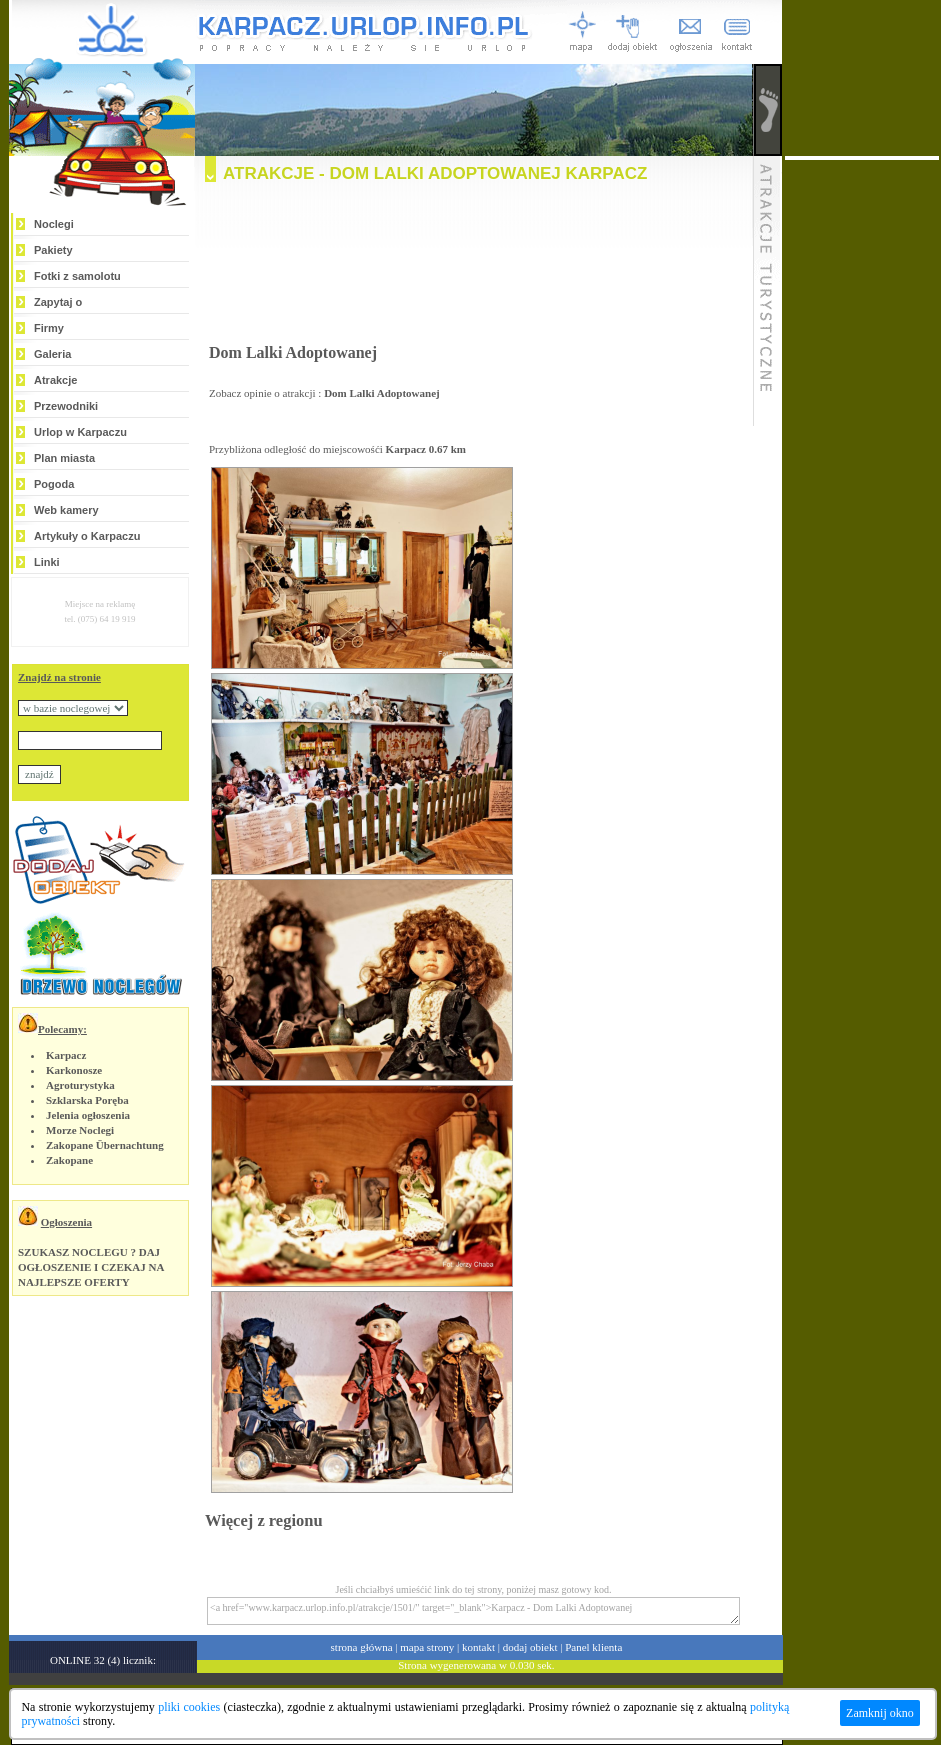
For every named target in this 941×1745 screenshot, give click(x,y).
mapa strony (427, 1647)
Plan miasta (64, 458)
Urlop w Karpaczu (80, 432)
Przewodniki (66, 406)
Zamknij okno (880, 1713)
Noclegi (54, 224)
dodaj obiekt (530, 1647)
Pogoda (54, 484)
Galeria (52, 354)
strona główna (362, 1647)
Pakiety (53, 250)
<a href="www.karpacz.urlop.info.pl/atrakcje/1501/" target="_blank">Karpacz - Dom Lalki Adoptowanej (473, 1611)
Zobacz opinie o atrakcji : (324, 393)
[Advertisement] (473, 268)
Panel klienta (593, 1647)
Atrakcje (55, 380)
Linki (47, 562)
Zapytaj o (58, 302)
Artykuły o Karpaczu (87, 536)
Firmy (49, 328)
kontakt (478, 1647)
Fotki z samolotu (77, 276)
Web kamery (66, 510)
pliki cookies (189, 1707)
